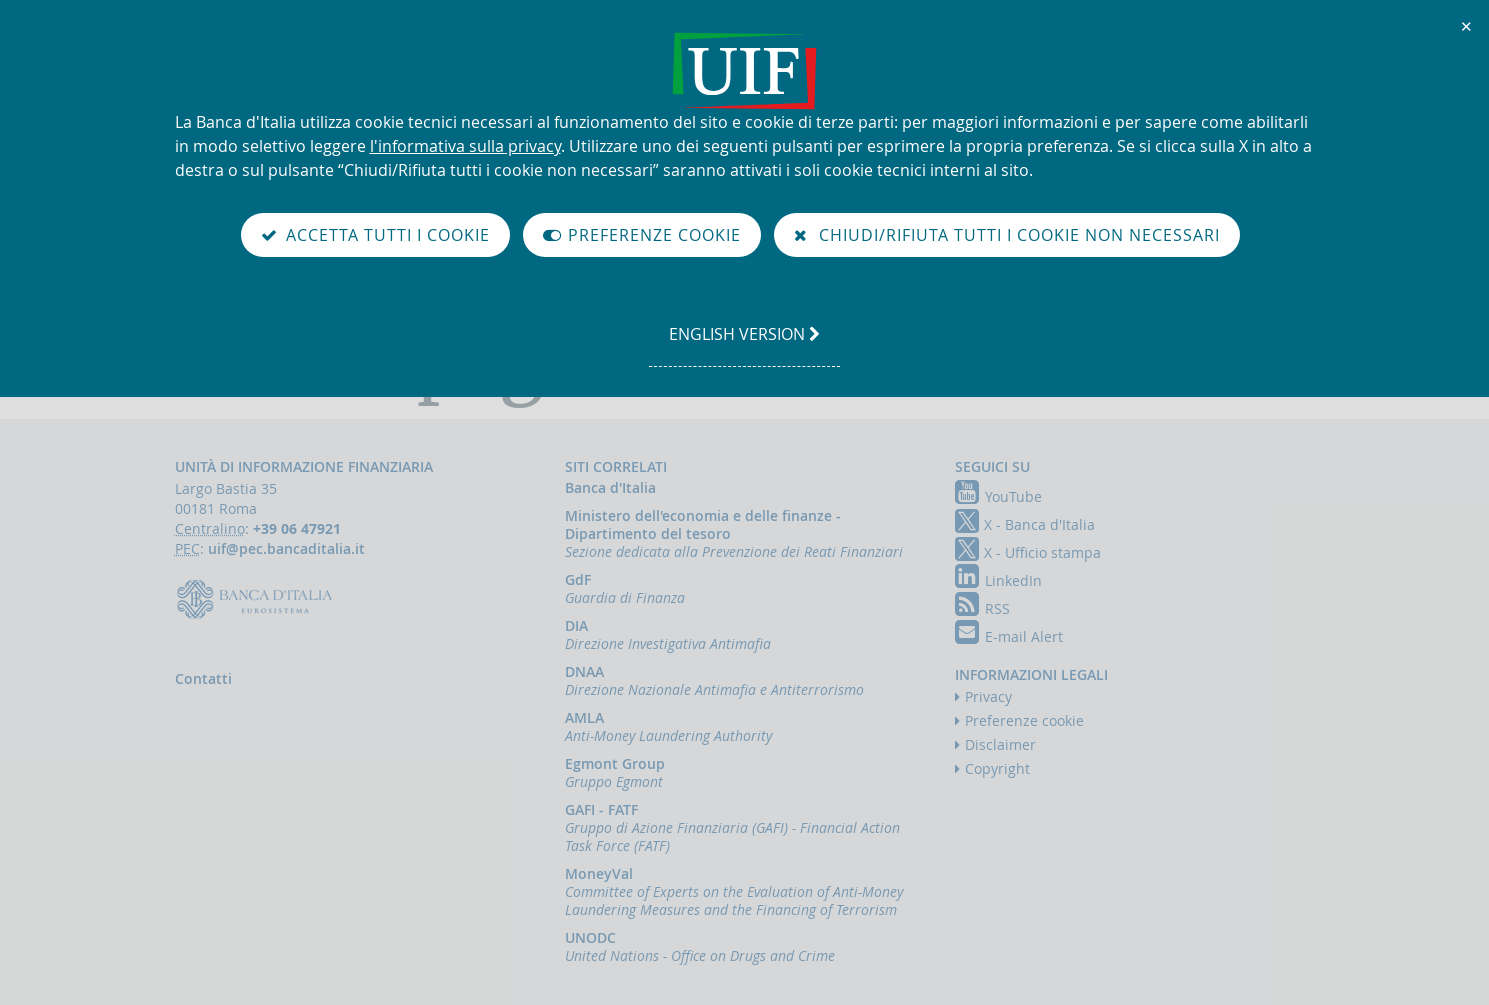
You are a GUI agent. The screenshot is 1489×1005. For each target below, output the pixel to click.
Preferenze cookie (1024, 720)
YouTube (998, 496)
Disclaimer (1000, 744)
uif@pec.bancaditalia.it (286, 548)
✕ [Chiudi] (1467, 26)
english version (744, 344)
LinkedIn (998, 580)
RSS (982, 608)
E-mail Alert (1009, 636)
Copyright (997, 768)
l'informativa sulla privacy (465, 146)
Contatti (203, 678)
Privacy (988, 696)
